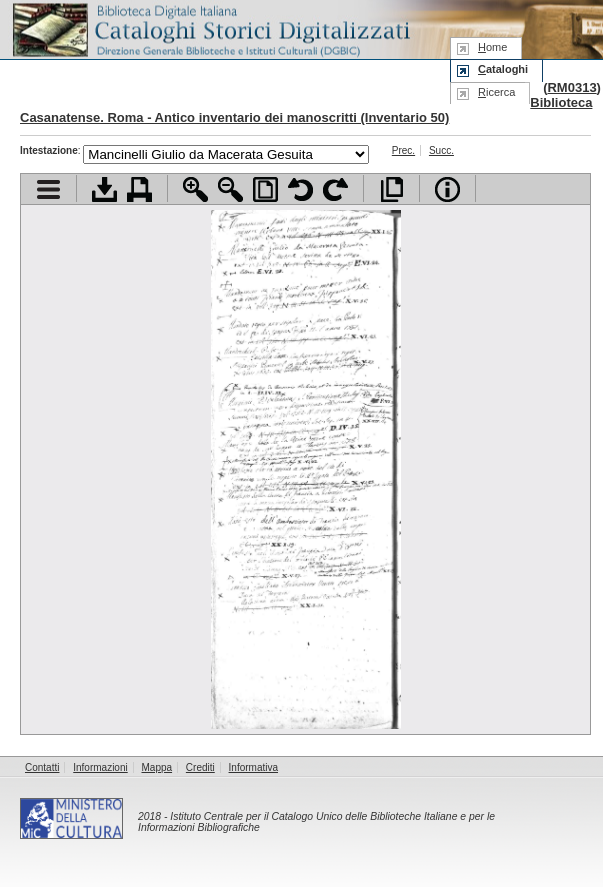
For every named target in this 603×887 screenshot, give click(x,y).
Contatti (42, 767)
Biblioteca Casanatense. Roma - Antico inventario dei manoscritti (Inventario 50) (306, 110)
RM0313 (571, 87)
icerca (496, 92)
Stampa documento (139, 189)
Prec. (403, 150)
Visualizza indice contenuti (48, 189)
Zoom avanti (195, 189)
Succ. (441, 150)
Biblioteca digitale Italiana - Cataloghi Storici (210, 28)
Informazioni (100, 767)
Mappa (157, 767)
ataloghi (503, 69)
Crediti (200, 767)
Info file (447, 189)
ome (492, 47)
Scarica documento (104, 189)
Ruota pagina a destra (335, 189)
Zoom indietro (230, 189)
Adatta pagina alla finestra (265, 189)
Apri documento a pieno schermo (391, 189)
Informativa (253, 767)
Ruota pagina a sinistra (300, 189)
